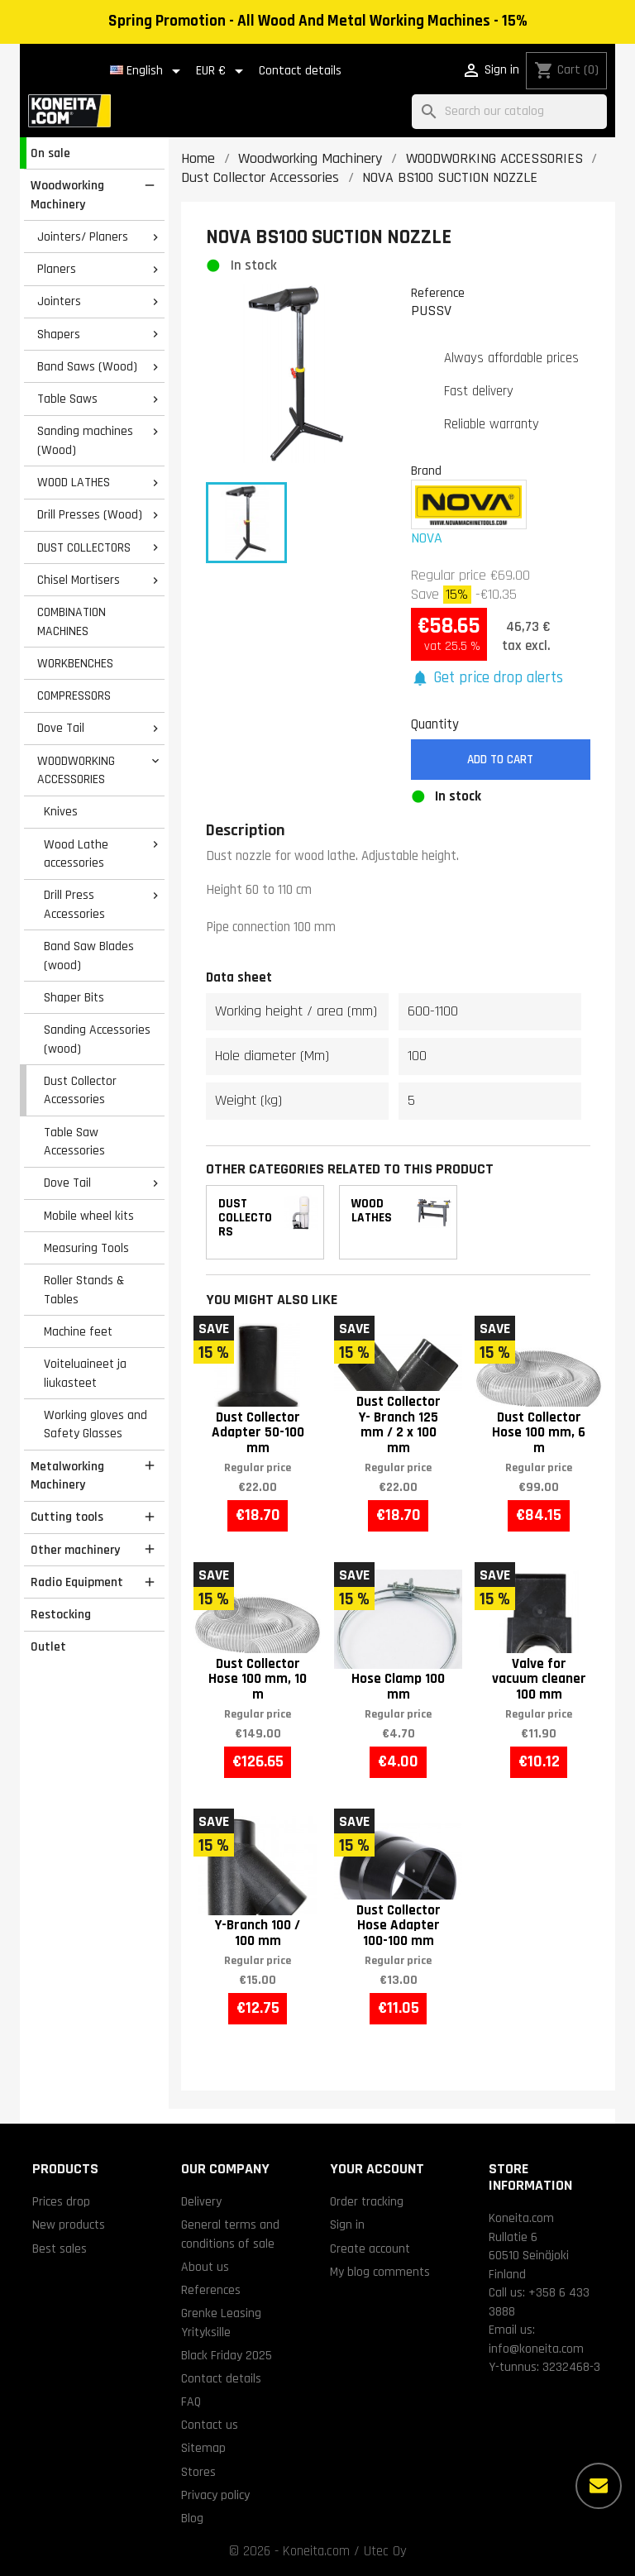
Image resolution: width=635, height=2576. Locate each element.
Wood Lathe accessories (76, 854)
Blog (192, 2518)
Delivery (201, 2201)
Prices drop (61, 2201)
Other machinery (75, 1549)
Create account (370, 2248)
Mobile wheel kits (89, 1215)
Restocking (61, 1614)
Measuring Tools (86, 1248)
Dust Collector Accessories (80, 1090)
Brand (426, 470)
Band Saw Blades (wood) (89, 955)
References (211, 2290)
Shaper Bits (74, 997)
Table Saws (67, 398)
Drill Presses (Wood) (89, 514)
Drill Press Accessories (74, 904)
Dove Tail (60, 727)
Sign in (347, 2224)
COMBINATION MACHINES (71, 621)
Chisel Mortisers (78, 579)
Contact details (300, 70)
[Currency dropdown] (222, 71)
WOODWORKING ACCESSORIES (76, 770)
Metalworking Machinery (67, 1476)
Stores (198, 2472)
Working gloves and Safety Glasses (95, 1424)
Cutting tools (67, 1516)
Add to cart (500, 759)
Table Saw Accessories (74, 1141)
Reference (438, 292)
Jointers (59, 301)
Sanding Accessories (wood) (97, 1039)
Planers (56, 268)
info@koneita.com (536, 2348)
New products (68, 2224)
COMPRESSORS (74, 695)
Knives (61, 811)
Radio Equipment (77, 1582)
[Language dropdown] (148, 71)
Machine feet (78, 1331)
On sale (50, 153)
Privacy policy (215, 2495)
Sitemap (203, 2448)
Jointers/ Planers (82, 236)
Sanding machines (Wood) (85, 440)
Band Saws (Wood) (87, 366)
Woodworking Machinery (67, 195)
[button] (487, 678)
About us (205, 2266)
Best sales (59, 2248)
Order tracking (366, 2201)
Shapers (58, 334)
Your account (377, 2168)
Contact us (209, 2424)
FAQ (191, 2401)
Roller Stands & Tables (84, 1289)
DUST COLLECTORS (84, 547)
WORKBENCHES (75, 663)
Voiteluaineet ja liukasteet (85, 1373)
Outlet (48, 1646)
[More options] (598, 2486)
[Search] (509, 112)
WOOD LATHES (73, 482)
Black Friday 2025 (226, 2355)
